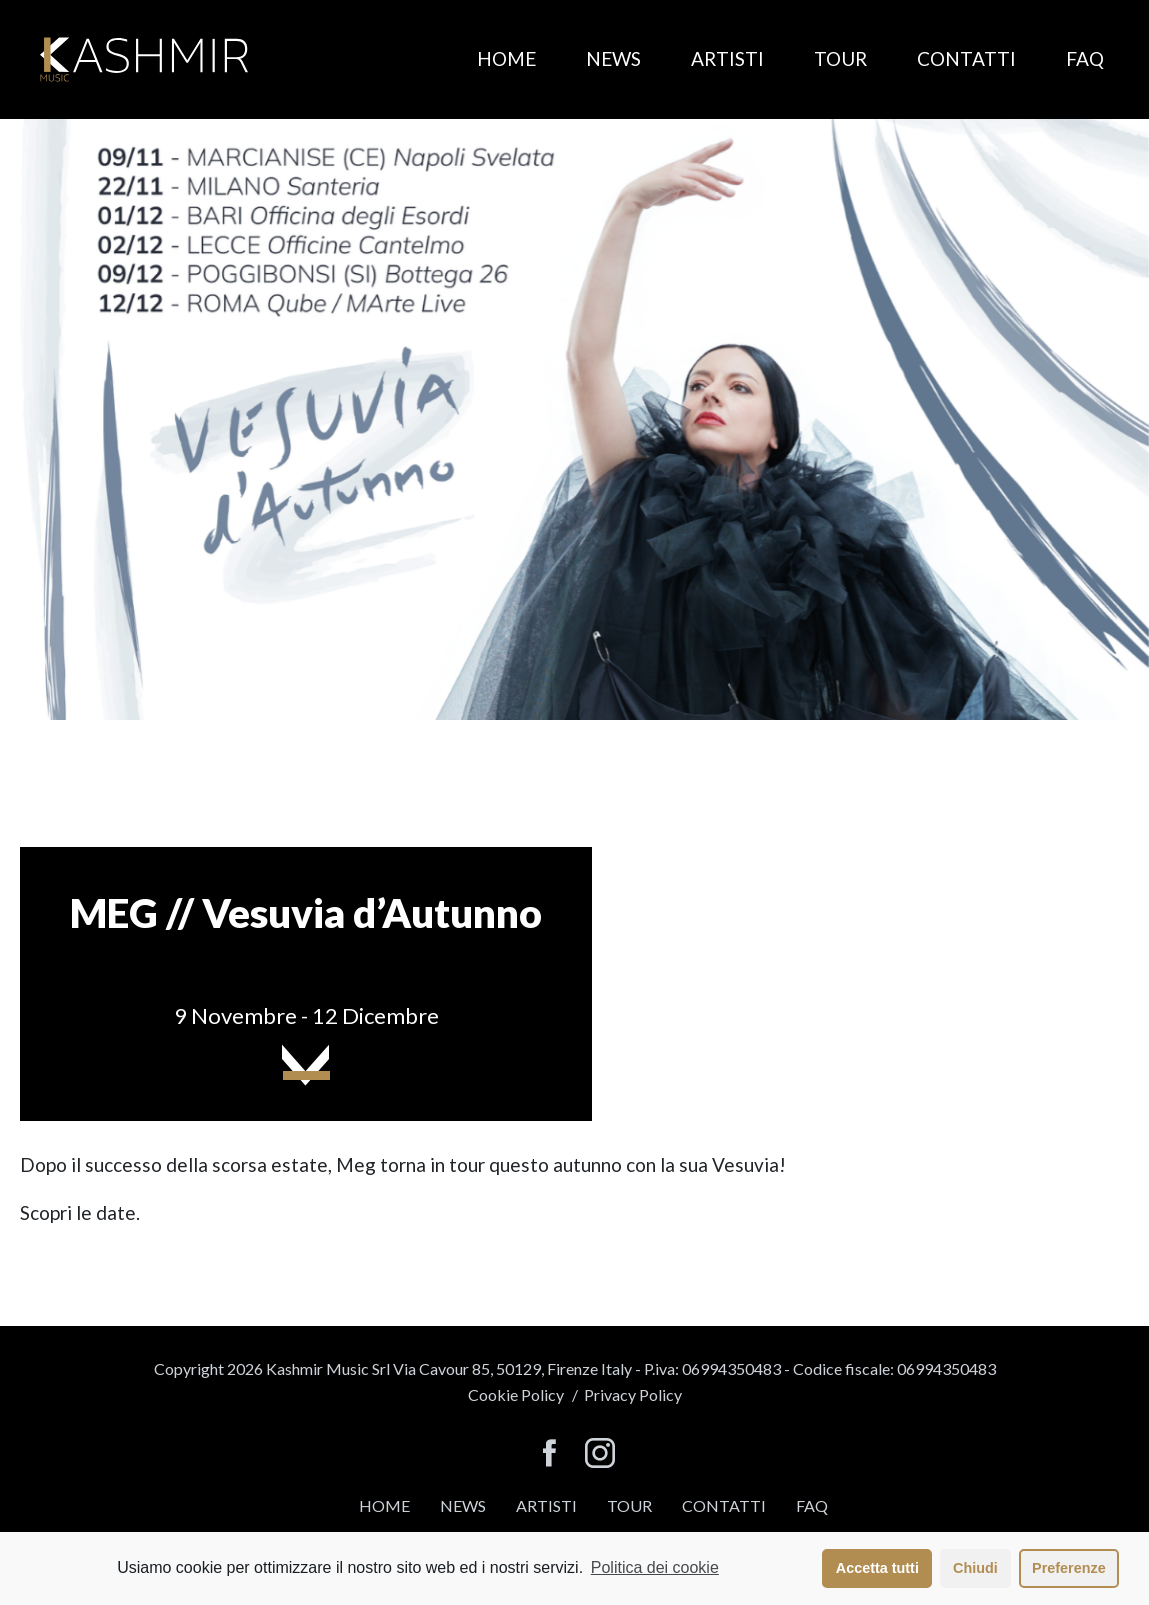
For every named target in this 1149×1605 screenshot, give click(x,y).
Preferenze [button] (1069, 1568)
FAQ (1085, 58)
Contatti (966, 58)
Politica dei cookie (655, 1567)
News (613, 58)
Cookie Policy (516, 1394)
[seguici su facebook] (549, 1454)
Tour (840, 58)
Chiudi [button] (975, 1568)
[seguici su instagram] (600, 1454)
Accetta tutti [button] (877, 1568)
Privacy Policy (633, 1394)
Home (506, 58)
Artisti (727, 58)
